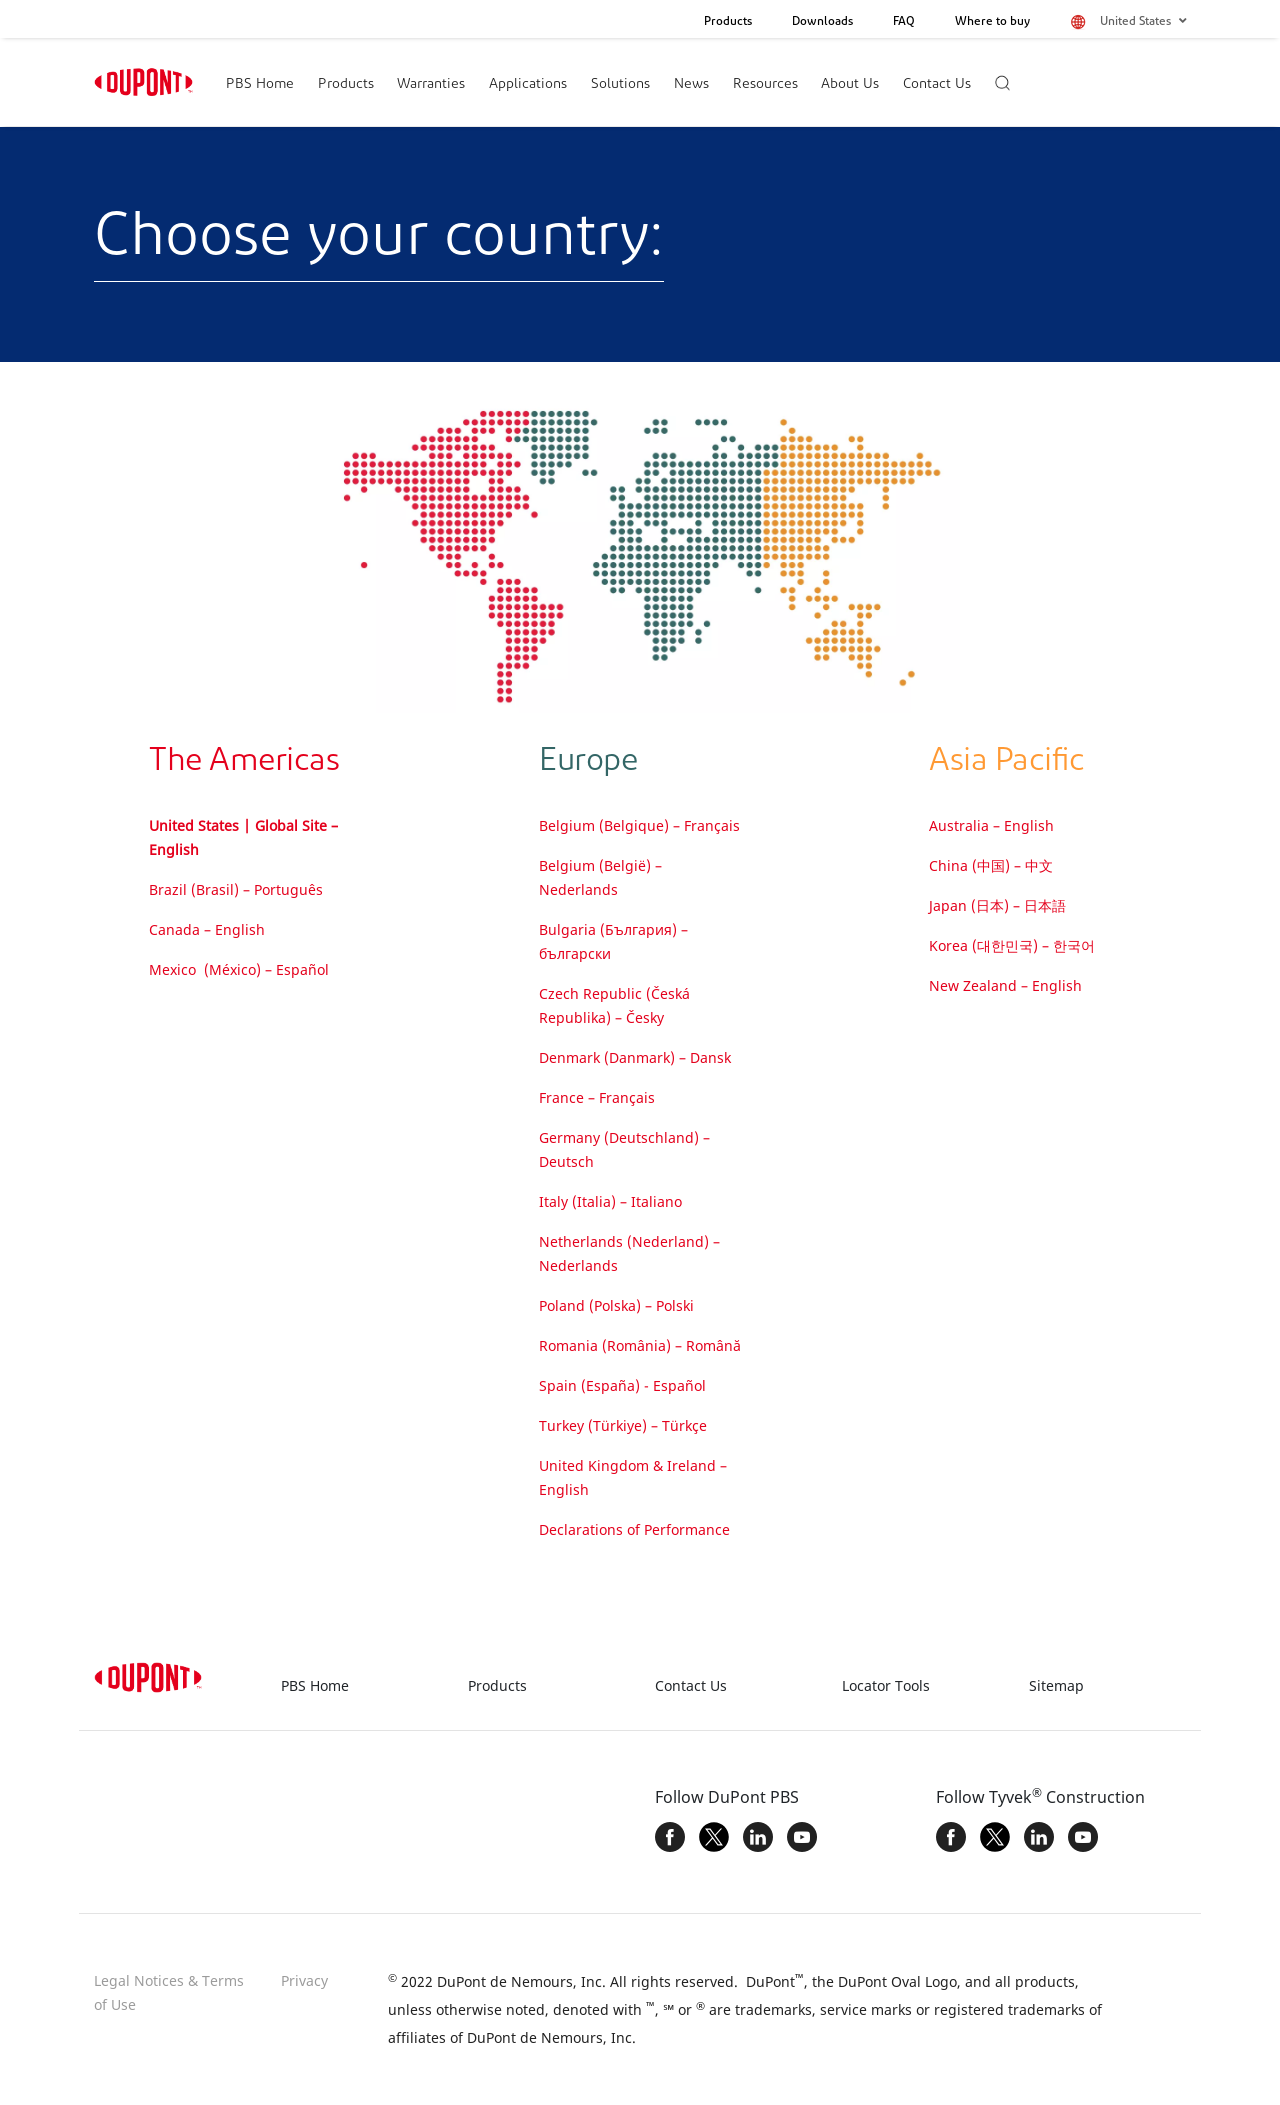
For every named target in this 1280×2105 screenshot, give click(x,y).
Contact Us (937, 84)
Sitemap (1056, 1685)
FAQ (904, 22)
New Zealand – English (1005, 985)
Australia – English (991, 825)
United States (1143, 21)
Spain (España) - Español (622, 1385)
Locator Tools (886, 1685)
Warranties (431, 84)
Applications (528, 84)
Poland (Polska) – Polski (616, 1305)
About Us (850, 84)
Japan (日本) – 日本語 (997, 905)
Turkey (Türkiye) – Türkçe (623, 1425)
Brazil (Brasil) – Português (236, 889)
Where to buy (992, 22)
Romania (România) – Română (640, 1345)
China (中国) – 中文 (991, 865)
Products (728, 22)
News (691, 84)
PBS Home (260, 84)
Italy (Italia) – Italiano (610, 1201)
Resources (765, 84)
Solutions (620, 84)
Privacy (304, 1980)
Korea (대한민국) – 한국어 (1012, 945)
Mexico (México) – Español (239, 969)
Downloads (822, 22)
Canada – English (207, 929)
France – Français (597, 1097)
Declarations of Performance (634, 1529)
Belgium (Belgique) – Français (639, 825)
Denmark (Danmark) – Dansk (635, 1057)
